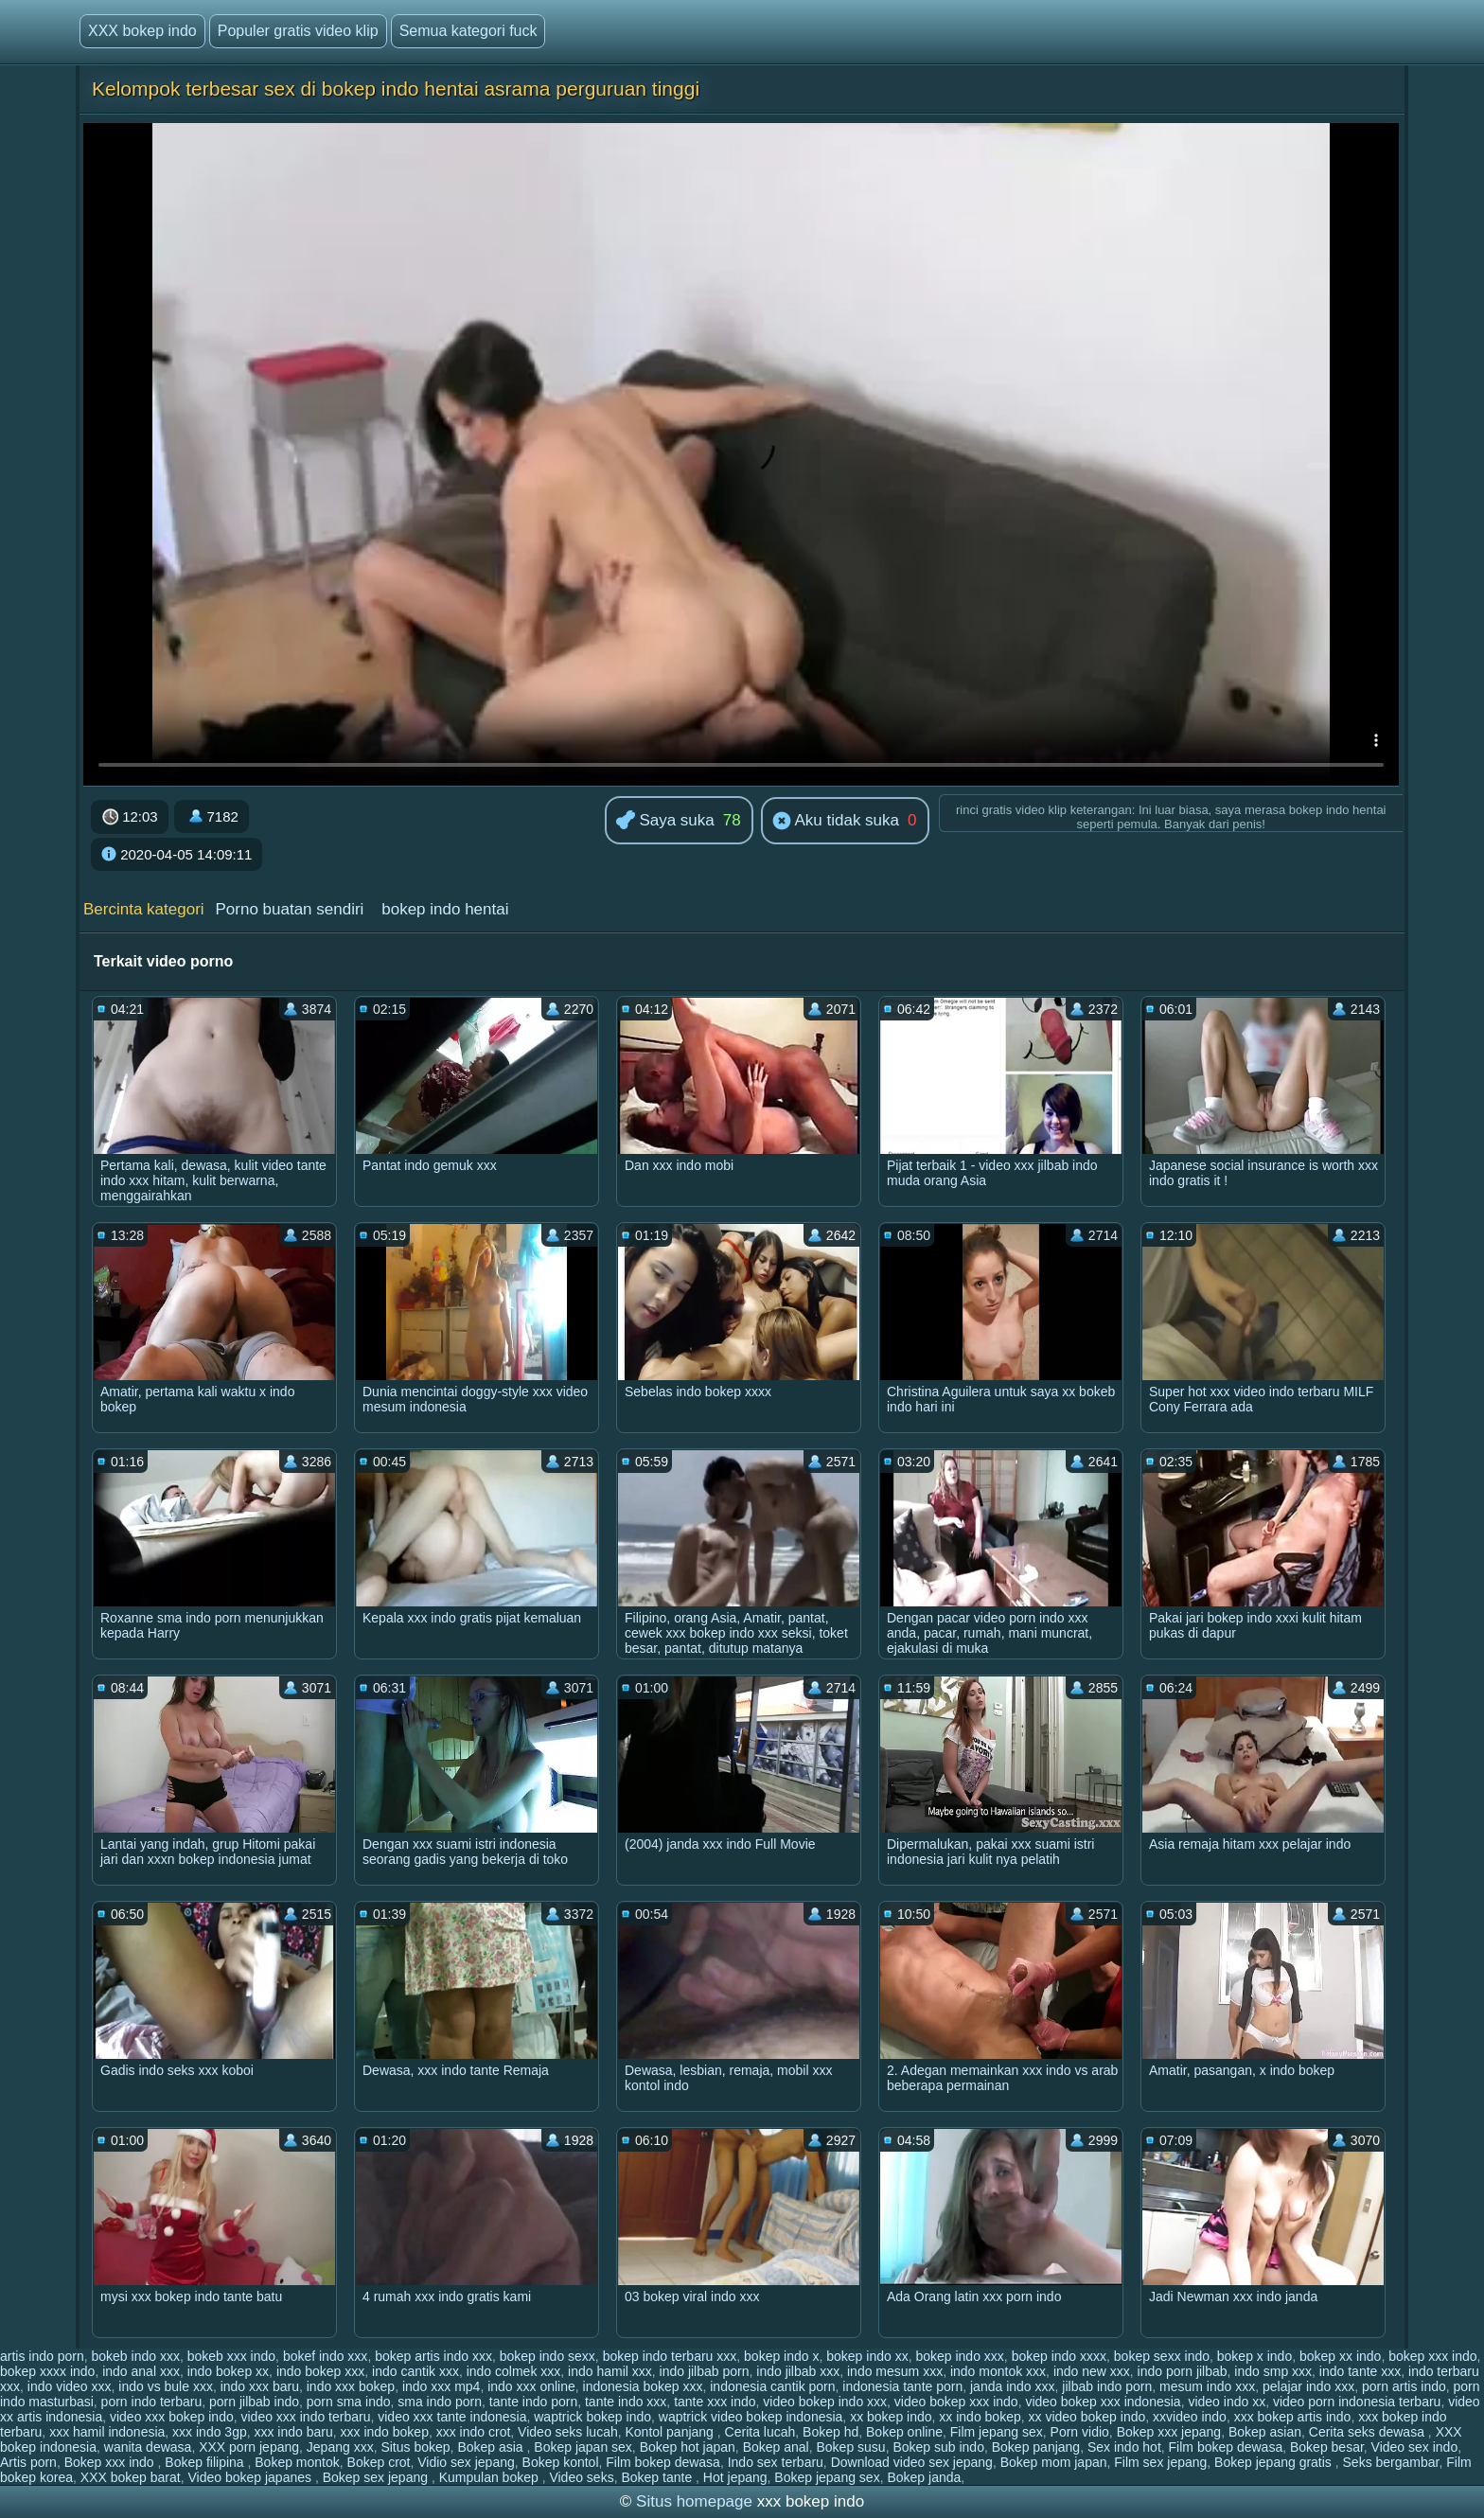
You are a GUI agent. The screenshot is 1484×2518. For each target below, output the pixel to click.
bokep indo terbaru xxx (670, 2356)
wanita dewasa (148, 2447)
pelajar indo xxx (1308, 2386)
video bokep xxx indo (956, 2401)
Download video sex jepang (912, 2462)
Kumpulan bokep (490, 2477)
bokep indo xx (867, 2356)
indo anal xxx (141, 2371)
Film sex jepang (1160, 2462)
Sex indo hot (1124, 2447)
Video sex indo (1414, 2447)
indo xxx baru (260, 2386)
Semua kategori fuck (468, 31)
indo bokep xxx (320, 2371)
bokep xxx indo (1432, 2356)
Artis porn (28, 2462)
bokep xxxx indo (47, 2371)
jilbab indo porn (1107, 2386)
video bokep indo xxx (825, 2401)
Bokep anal (776, 2447)
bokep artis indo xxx (433, 2356)
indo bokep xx (228, 2371)
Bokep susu (850, 2447)
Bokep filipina (206, 2462)
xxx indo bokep (385, 2431)
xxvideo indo (1190, 2416)
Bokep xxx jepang (1169, 2431)
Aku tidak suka (835, 821)
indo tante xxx (1360, 2371)
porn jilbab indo (254, 2401)
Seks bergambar (1391, 2462)
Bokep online (904, 2431)
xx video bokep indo (1087, 2416)
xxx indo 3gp (209, 2431)
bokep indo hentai (444, 909)
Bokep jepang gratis (1274, 2462)
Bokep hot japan (687, 2447)
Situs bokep (415, 2447)
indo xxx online (531, 2386)
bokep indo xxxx (1059, 2356)
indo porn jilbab (1183, 2371)
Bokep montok (297, 2462)
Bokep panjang (1036, 2447)
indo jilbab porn (705, 2371)
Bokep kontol (560, 2462)
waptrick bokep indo (592, 2416)
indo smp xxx (1273, 2371)
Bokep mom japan (1053, 2462)
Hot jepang (735, 2477)
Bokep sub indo (938, 2447)
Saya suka (665, 821)
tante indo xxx (625, 2401)
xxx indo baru (293, 2431)
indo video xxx (69, 2386)
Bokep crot (379, 2462)
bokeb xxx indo (231, 2356)
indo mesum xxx (895, 2371)
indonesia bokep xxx (643, 2386)
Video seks (581, 2477)
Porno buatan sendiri (289, 909)
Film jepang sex (996, 2431)
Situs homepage (694, 2501)
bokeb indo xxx (136, 2356)
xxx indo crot (473, 2431)
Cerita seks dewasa (1368, 2431)
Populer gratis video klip (298, 31)
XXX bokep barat (130, 2477)
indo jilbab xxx (797, 2371)
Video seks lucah (568, 2431)
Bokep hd (830, 2431)
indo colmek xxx (514, 2371)
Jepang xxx (340, 2447)
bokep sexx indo (1162, 2356)
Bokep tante (658, 2477)
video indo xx (1226, 2401)
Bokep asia (491, 2447)
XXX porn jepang (249, 2447)
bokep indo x (781, 2356)
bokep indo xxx (959, 2356)
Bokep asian (1264, 2431)
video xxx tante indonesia (452, 2416)
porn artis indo (1404, 2386)
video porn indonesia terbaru (1356, 2401)
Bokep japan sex (583, 2447)
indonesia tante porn (902, 2386)
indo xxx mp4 (441, 2386)
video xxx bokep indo (172, 2416)
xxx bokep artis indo (1293, 2416)
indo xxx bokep (351, 2386)
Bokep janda (924, 2477)
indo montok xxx (998, 2371)
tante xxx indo (714, 2401)
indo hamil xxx (610, 2371)
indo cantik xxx (415, 2371)
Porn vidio (1080, 2431)
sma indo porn (440, 2401)
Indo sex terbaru (775, 2462)
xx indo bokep (979, 2416)
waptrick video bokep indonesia (751, 2416)
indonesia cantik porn (772, 2386)
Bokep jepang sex (826, 2477)
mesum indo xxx (1207, 2386)
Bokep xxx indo (111, 2462)
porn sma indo (349, 2401)
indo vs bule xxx (165, 2386)
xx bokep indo (890, 2416)
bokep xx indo (1340, 2356)
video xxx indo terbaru (306, 2416)
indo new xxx (1091, 2371)
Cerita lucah (760, 2431)
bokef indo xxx (325, 2356)
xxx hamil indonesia (107, 2431)
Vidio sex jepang (465, 2462)
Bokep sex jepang (377, 2477)
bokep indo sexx (547, 2356)
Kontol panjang (670, 2431)
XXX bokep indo (142, 31)
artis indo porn (42, 2356)
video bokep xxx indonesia (1102, 2401)
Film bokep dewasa (1226, 2447)
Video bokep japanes (250, 2477)
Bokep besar (1327, 2447)
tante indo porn (533, 2401)
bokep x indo (1254, 2356)
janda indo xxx (1012, 2386)
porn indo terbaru (152, 2401)
